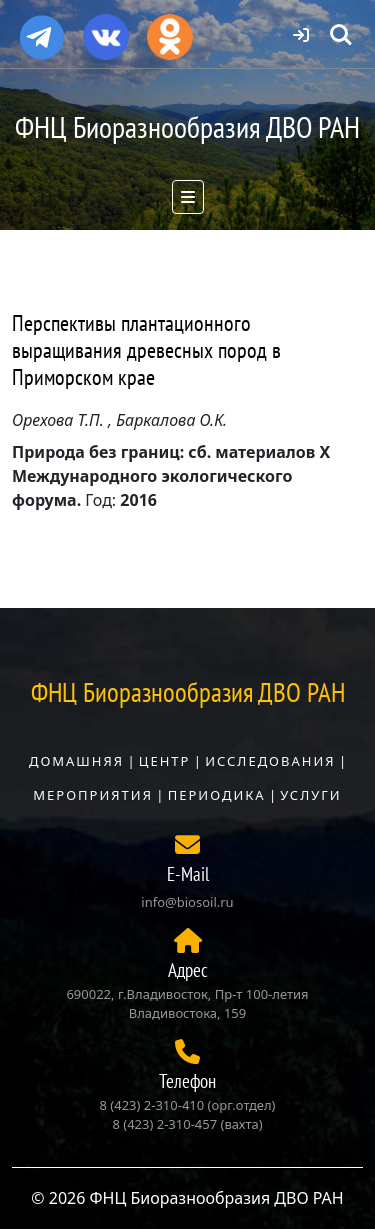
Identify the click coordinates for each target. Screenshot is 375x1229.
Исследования (270, 761)
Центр (165, 761)
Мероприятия (93, 795)
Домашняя (76, 761)
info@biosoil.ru (187, 902)
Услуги (310, 795)
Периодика (217, 795)
